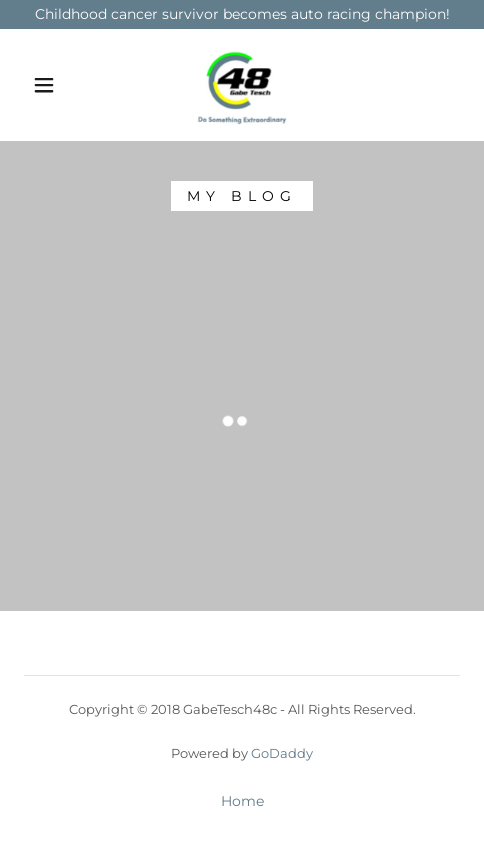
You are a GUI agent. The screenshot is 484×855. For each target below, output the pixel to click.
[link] (242, 85)
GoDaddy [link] (282, 753)
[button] (46, 85)
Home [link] (242, 801)
